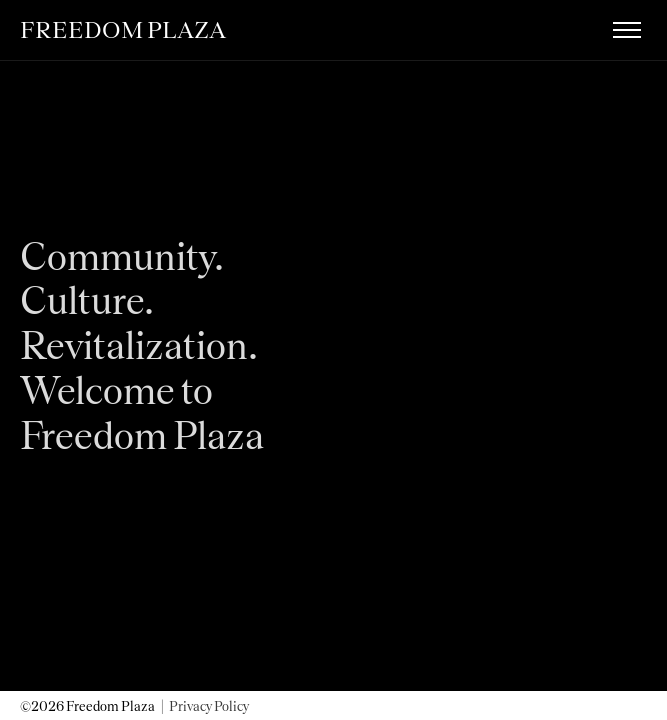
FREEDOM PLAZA (123, 30)
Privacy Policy (209, 706)
